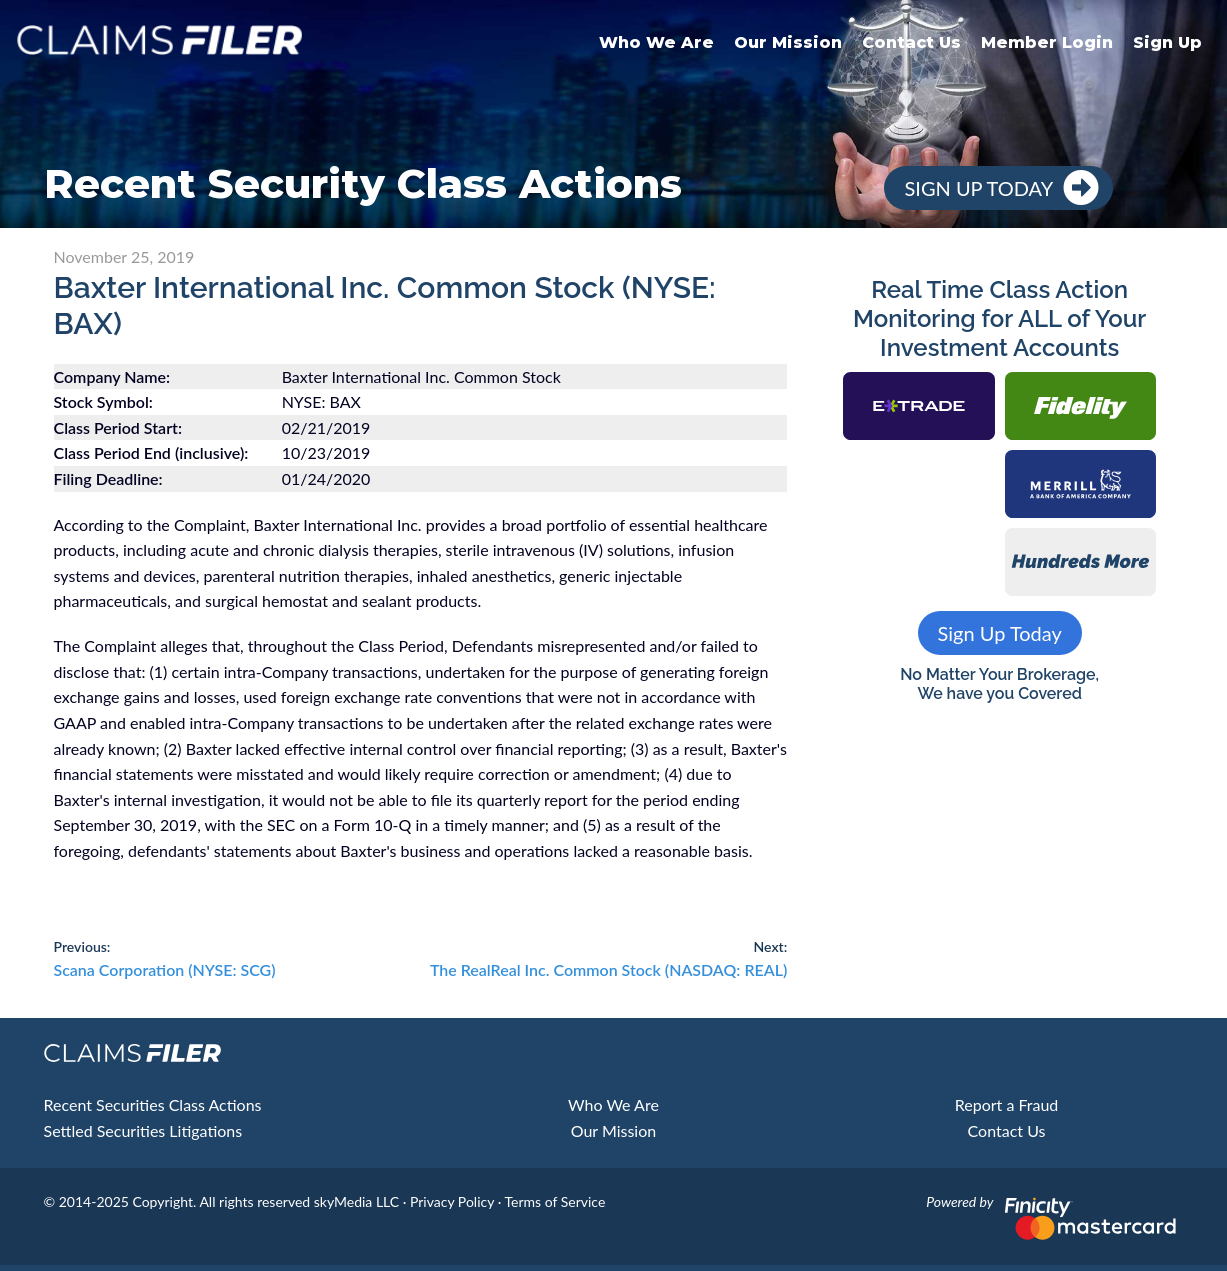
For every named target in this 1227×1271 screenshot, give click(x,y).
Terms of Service (554, 1201)
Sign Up (1167, 42)
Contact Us (911, 42)
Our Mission (788, 42)
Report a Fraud (1007, 1104)
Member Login (1047, 42)
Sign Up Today (978, 188)
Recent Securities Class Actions (153, 1104)
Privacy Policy (452, 1201)
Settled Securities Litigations (143, 1130)
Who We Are (656, 42)
